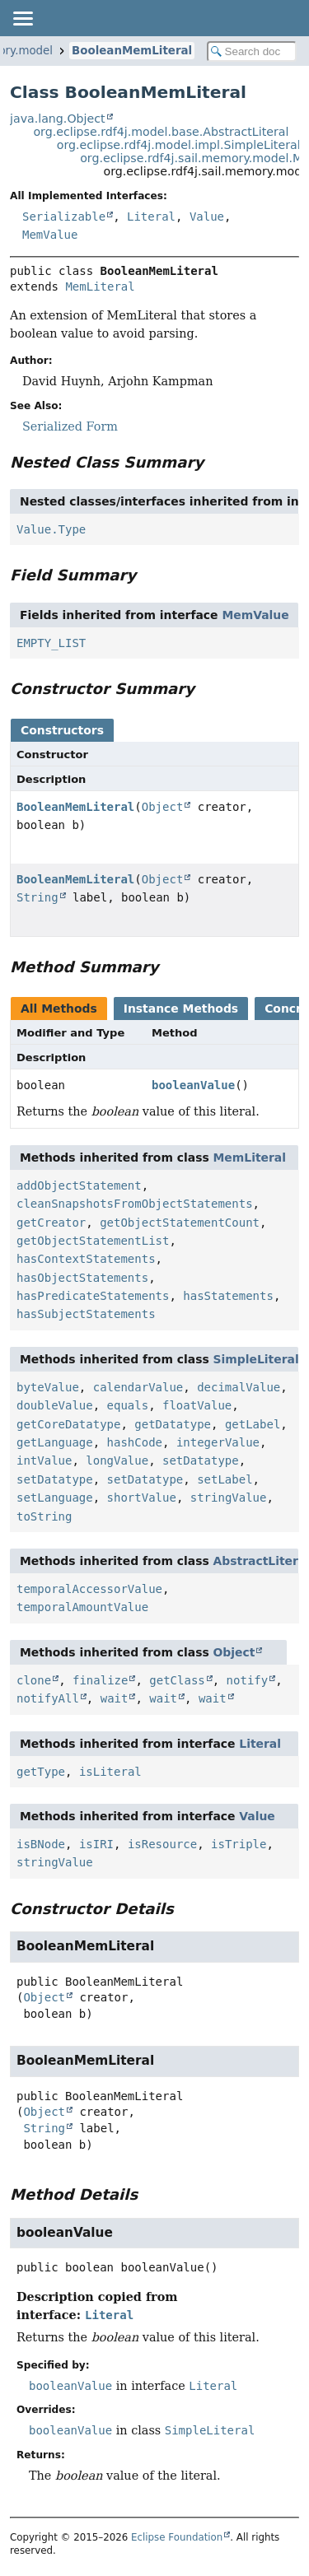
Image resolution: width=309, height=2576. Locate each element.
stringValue (228, 1497)
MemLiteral (99, 286)
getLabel (252, 1424)
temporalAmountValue (82, 1607)
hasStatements (228, 1295)
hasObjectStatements (82, 1277)
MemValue (49, 234)
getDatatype (172, 1424)
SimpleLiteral (256, 1359)
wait (115, 1698)
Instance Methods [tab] (181, 1008)
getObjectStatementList (92, 1240)
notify (248, 1680)
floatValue (197, 1405)
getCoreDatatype (68, 1424)
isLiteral (110, 1771)
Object (163, 806)
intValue (44, 1460)
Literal (151, 216)
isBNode (40, 1844)
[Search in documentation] (252, 51)
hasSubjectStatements (86, 1314)
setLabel (224, 1479)
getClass (176, 1680)
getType (40, 1771)
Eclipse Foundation (176, 2537)
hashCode (134, 1442)
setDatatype (200, 1460)
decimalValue (238, 1387)
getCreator (51, 1222)
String (37, 897)
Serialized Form (70, 426)
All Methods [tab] (59, 1008)
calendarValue (138, 1387)
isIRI (96, 1844)
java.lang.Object (57, 118)
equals (128, 1405)
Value (207, 216)
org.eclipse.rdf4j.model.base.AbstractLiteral (160, 131)
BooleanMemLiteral (132, 50)
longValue (117, 1460)
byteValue (47, 1387)
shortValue (141, 1497)
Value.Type (51, 529)
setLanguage (54, 1497)
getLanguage (54, 1442)
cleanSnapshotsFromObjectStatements (134, 1203)
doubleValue (54, 1405)
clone (33, 1680)
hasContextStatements (86, 1258)
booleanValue (193, 1085)
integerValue (218, 1442)
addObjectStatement (79, 1185)
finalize (100, 1680)
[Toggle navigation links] (22, 18)
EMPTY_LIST (51, 643)
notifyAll (47, 1698)
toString (44, 1516)
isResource (162, 1844)
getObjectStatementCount (180, 1222)
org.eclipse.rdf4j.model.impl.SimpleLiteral (179, 144)
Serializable (63, 216)
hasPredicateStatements (92, 1295)
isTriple (238, 1844)
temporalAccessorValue (89, 1588)
